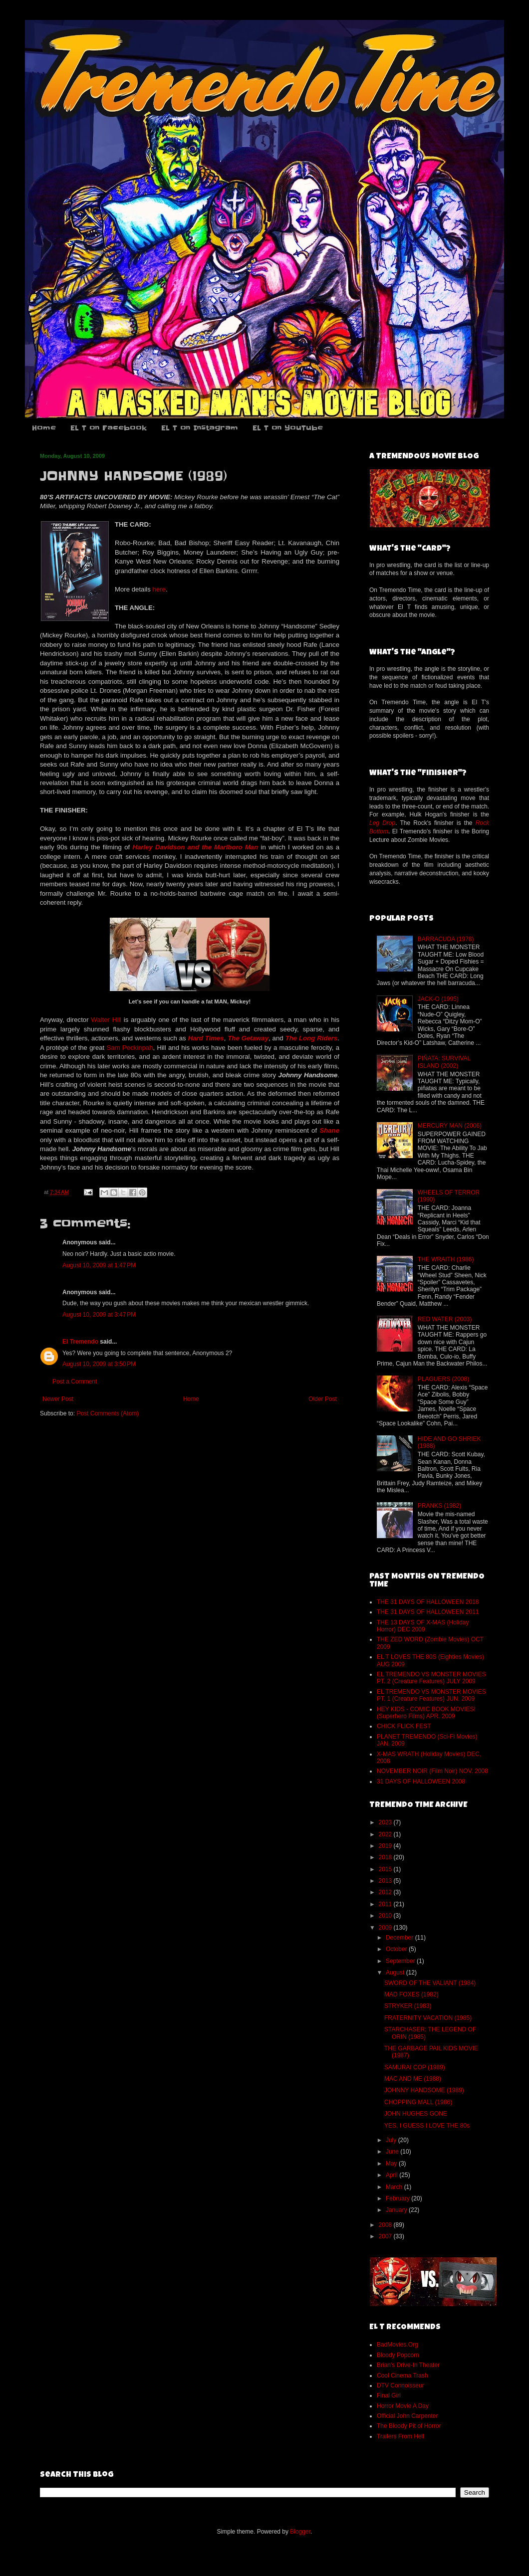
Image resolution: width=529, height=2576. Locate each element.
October (397, 1949)
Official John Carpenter (407, 2415)
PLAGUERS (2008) (443, 1379)
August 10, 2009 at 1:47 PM (99, 1265)
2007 (386, 2236)
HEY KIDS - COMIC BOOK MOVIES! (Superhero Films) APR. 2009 (426, 1713)
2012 (386, 1892)
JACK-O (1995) (438, 998)
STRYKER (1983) (407, 2005)
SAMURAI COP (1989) (414, 2067)
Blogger (300, 2531)
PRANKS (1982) (439, 1505)
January (397, 2209)
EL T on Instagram (199, 428)
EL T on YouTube (288, 428)
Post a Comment (74, 1381)
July (392, 2140)
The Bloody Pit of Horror (409, 2425)
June (393, 2151)
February (398, 2198)
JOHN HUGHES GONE (415, 2113)
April (392, 2175)
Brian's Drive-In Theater (408, 2365)
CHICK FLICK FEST (404, 1726)
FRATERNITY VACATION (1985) (428, 2017)
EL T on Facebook (108, 428)
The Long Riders (311, 1038)
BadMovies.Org (397, 2344)
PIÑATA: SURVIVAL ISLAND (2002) (444, 1062)
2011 (386, 1904)
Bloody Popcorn (398, 2355)
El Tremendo (80, 1341)
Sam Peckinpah (130, 1047)
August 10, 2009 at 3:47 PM (99, 1314)
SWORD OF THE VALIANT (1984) (430, 1983)
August (396, 1972)
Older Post (322, 1398)
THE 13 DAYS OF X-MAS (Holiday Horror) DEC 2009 (423, 1626)
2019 (386, 1845)
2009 (386, 1927)
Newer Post (57, 1398)
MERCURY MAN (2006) (450, 1125)
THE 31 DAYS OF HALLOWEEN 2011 (428, 1611)
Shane (329, 1130)
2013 (386, 1880)
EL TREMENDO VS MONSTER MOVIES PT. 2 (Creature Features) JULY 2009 (431, 1678)
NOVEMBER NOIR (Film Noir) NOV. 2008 (432, 1771)
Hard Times (206, 1038)
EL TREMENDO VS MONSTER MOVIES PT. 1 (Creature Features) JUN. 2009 (431, 1695)
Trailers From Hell (400, 2436)
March (395, 2186)
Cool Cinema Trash (402, 2375)
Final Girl (389, 2395)
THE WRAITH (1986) (446, 1259)
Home (44, 428)
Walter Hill (106, 1019)
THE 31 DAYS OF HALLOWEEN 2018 (428, 1601)
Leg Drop (382, 822)
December (400, 1937)
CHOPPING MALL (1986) (418, 2102)
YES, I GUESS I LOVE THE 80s (427, 2125)
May (392, 2163)
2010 (386, 1915)
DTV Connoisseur (400, 2385)
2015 (386, 1869)
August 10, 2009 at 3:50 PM (99, 1364)
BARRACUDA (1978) (446, 939)
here (159, 589)
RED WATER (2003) (445, 1319)
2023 (386, 1822)
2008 (386, 2224)
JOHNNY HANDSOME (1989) (424, 2090)
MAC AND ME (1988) (412, 2078)
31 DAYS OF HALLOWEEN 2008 (421, 1781)
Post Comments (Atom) (107, 1413)
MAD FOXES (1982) (411, 1994)
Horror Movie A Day (403, 2405)
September (401, 1961)
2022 (386, 1834)
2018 (386, 1857)
